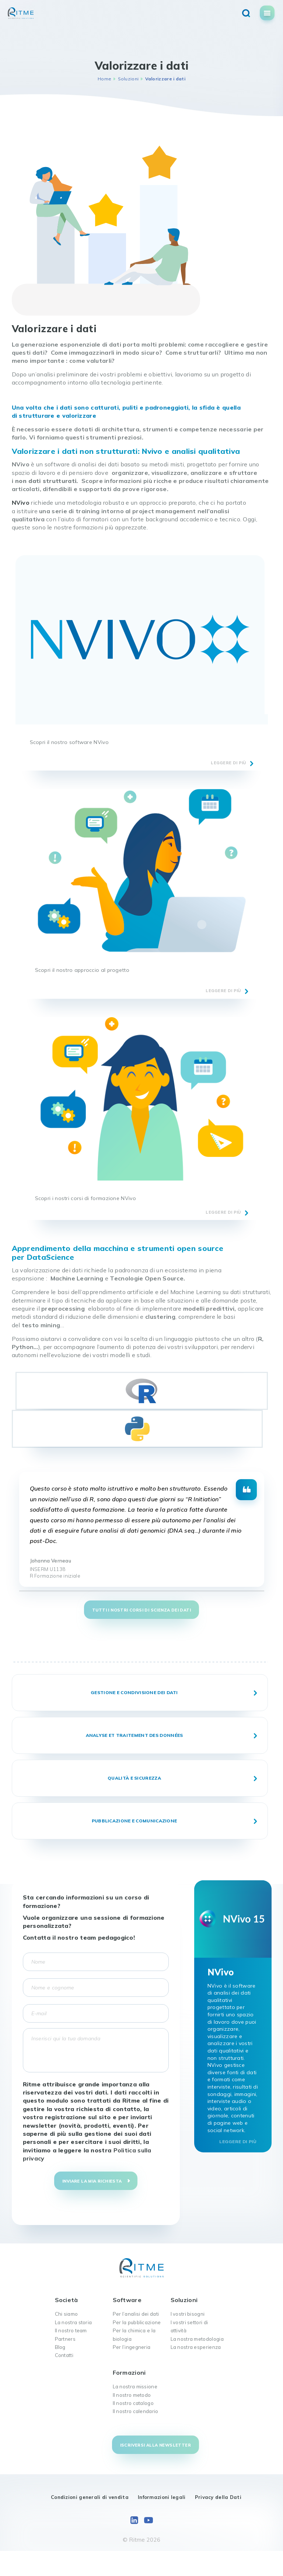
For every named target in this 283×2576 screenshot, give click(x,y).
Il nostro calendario (135, 2411)
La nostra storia (73, 2322)
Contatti (64, 2355)
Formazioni (129, 2372)
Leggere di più (237, 2141)
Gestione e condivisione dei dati (134, 1692)
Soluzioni (128, 78)
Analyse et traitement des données (134, 1735)
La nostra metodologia (197, 2339)
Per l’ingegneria (132, 2347)
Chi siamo (66, 2314)
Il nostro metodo (132, 2395)
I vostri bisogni (188, 2314)
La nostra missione (135, 2386)
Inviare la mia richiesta (92, 2181)
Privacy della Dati (218, 2497)
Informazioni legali (162, 2497)
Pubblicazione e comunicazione (134, 1821)
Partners (65, 2339)
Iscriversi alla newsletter (155, 2445)
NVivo (21, 502)
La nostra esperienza (196, 2347)
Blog (60, 2347)
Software (127, 2300)
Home (104, 78)
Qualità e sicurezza (134, 1778)
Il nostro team (71, 2330)
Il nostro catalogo (133, 2403)
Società (66, 2300)
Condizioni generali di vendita (90, 2497)
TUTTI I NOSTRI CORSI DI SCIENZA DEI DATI (141, 1610)
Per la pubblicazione (137, 2322)
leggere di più (228, 762)
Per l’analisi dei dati (136, 2314)
